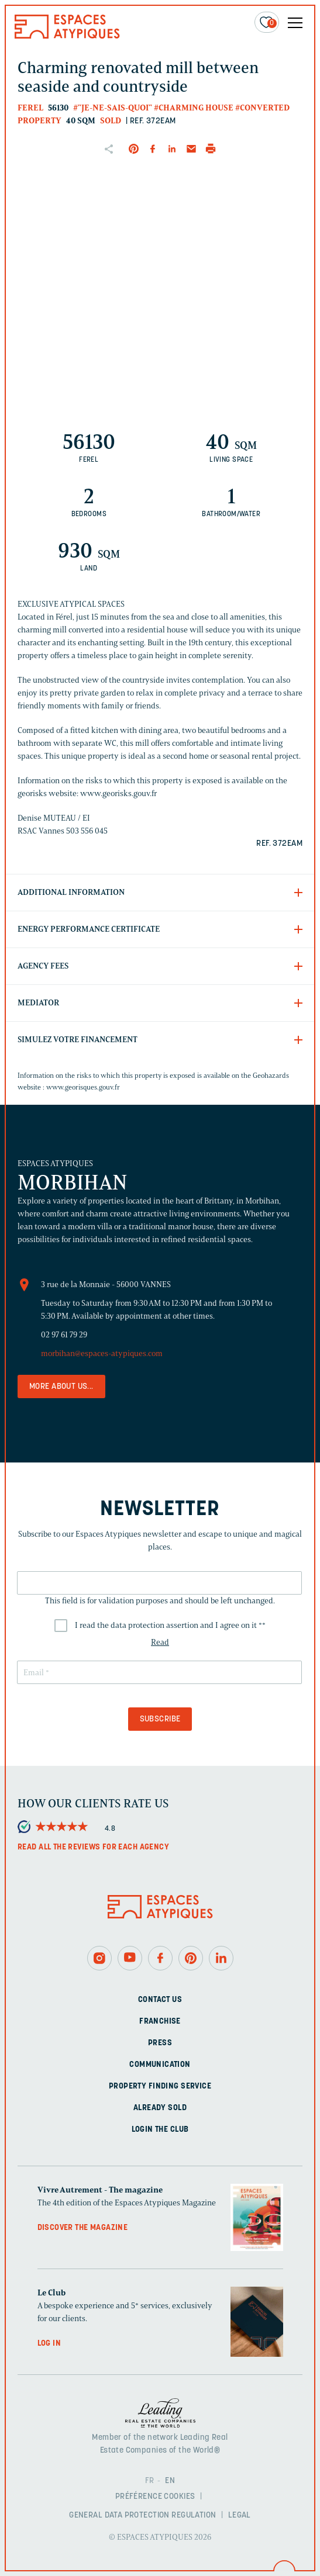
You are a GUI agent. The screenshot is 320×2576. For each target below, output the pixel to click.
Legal (239, 2515)
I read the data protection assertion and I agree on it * (170, 1625)
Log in (49, 2343)
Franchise (160, 2021)
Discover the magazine (82, 2228)
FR (149, 2481)
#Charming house (193, 108)
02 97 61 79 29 (64, 1335)
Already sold (160, 2108)
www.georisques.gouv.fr (83, 1087)
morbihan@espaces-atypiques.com (102, 1353)
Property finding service (160, 2086)
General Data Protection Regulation (142, 2515)
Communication (159, 2064)
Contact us (160, 2000)
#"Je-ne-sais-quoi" (112, 108)
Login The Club (160, 2129)
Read (160, 1642)
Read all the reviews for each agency (93, 1847)
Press (160, 2043)
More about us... (61, 1386)
